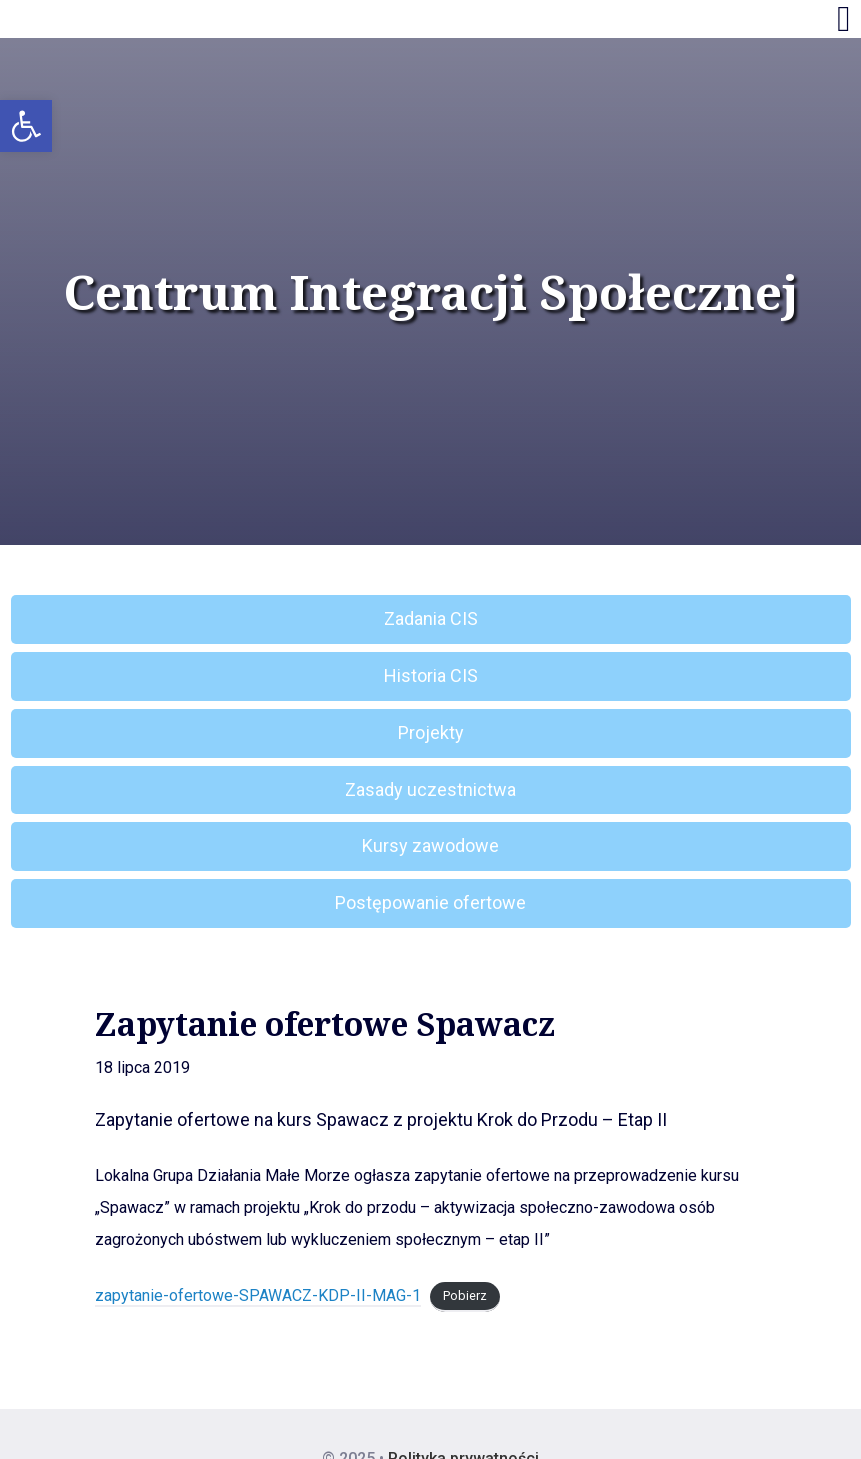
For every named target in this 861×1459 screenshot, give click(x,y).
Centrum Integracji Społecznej (431, 292)
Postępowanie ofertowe (430, 902)
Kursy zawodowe (430, 845)
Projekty (431, 732)
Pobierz (465, 1296)
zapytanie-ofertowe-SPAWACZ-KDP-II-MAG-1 (258, 1295)
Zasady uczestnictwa (430, 789)
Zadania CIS (431, 618)
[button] (26, 126)
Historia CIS (431, 675)
